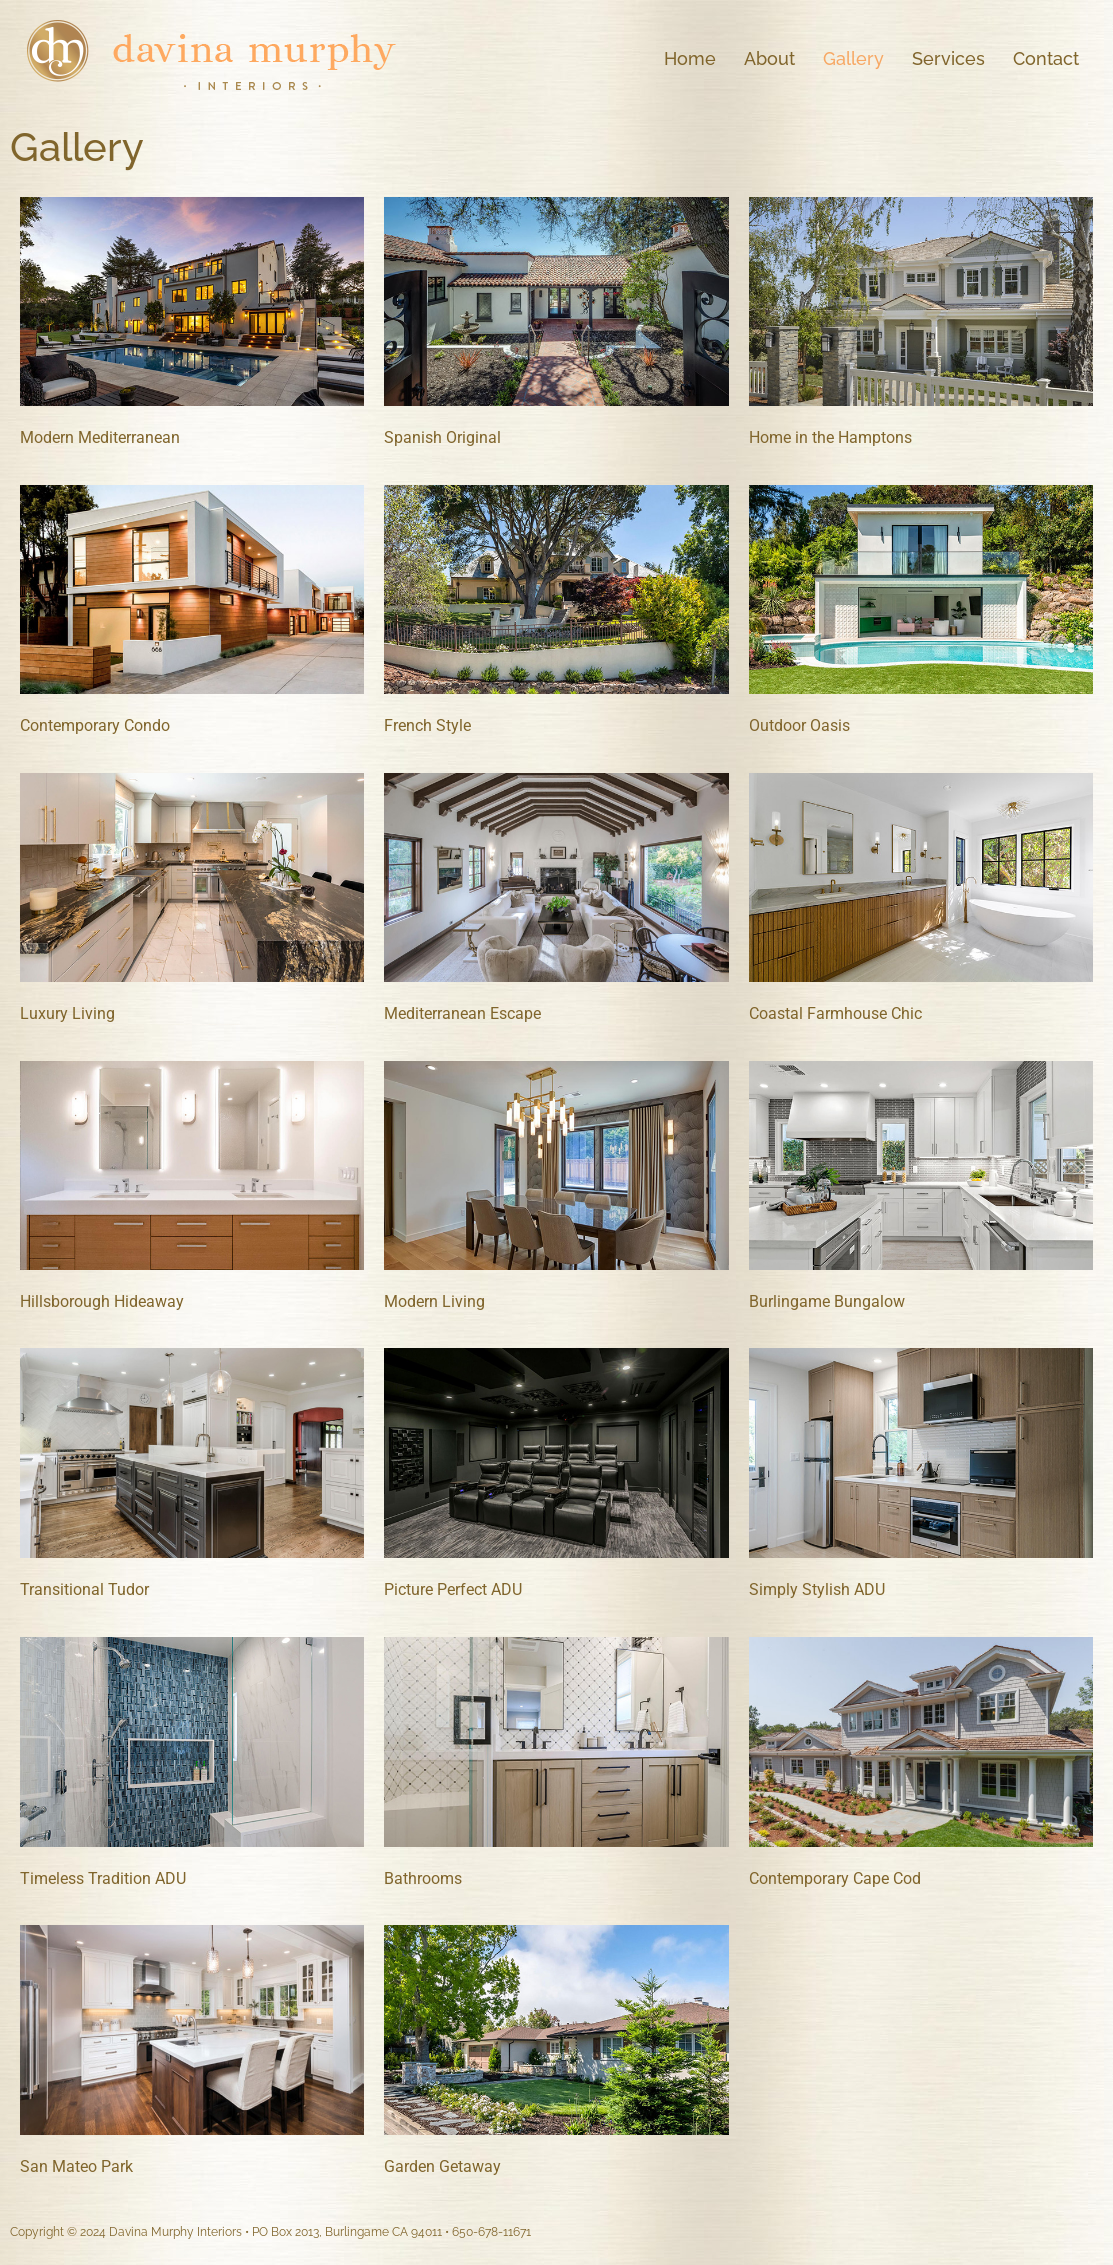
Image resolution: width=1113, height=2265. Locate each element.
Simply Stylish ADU (817, 1589)
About (769, 58)
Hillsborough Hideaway (102, 1301)
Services (948, 58)
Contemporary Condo (95, 725)
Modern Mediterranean (100, 437)
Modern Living (434, 1301)
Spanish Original (442, 437)
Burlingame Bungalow (827, 1301)
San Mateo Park (76, 2166)
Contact (1046, 58)
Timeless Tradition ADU (103, 1878)
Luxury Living (67, 1013)
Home (690, 58)
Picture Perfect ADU (453, 1589)
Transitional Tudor (84, 1589)
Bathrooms (423, 1878)
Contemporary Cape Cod (835, 1878)
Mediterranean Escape (462, 1013)
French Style (427, 725)
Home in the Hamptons (830, 437)
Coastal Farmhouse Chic (835, 1013)
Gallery (853, 58)
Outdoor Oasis (799, 725)
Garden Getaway (442, 2166)
